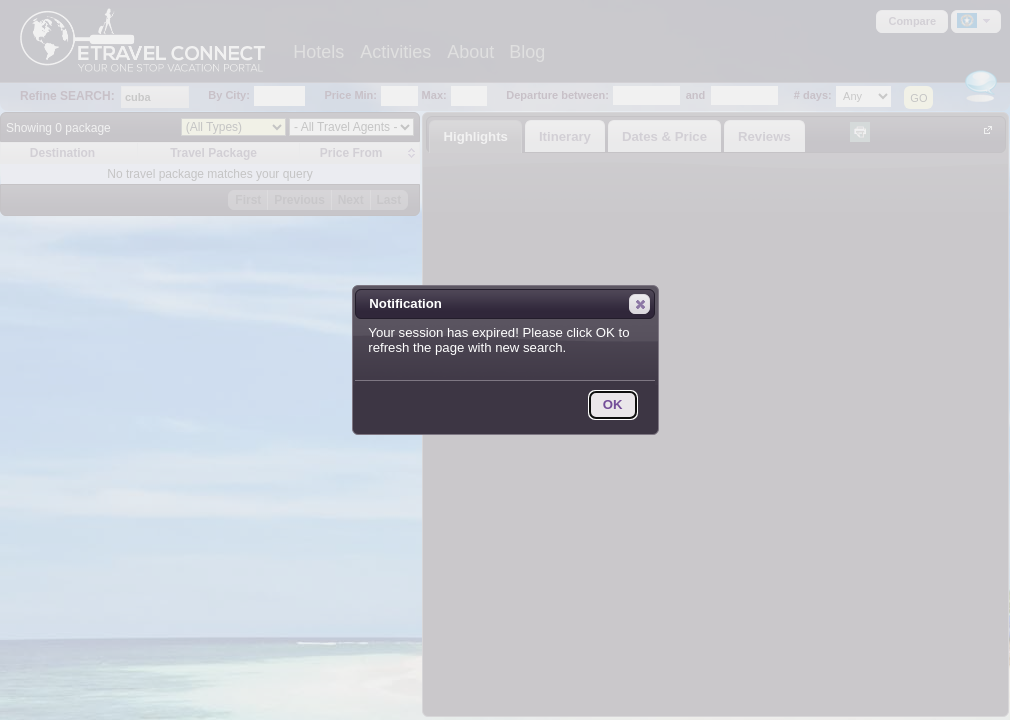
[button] (639, 304)
